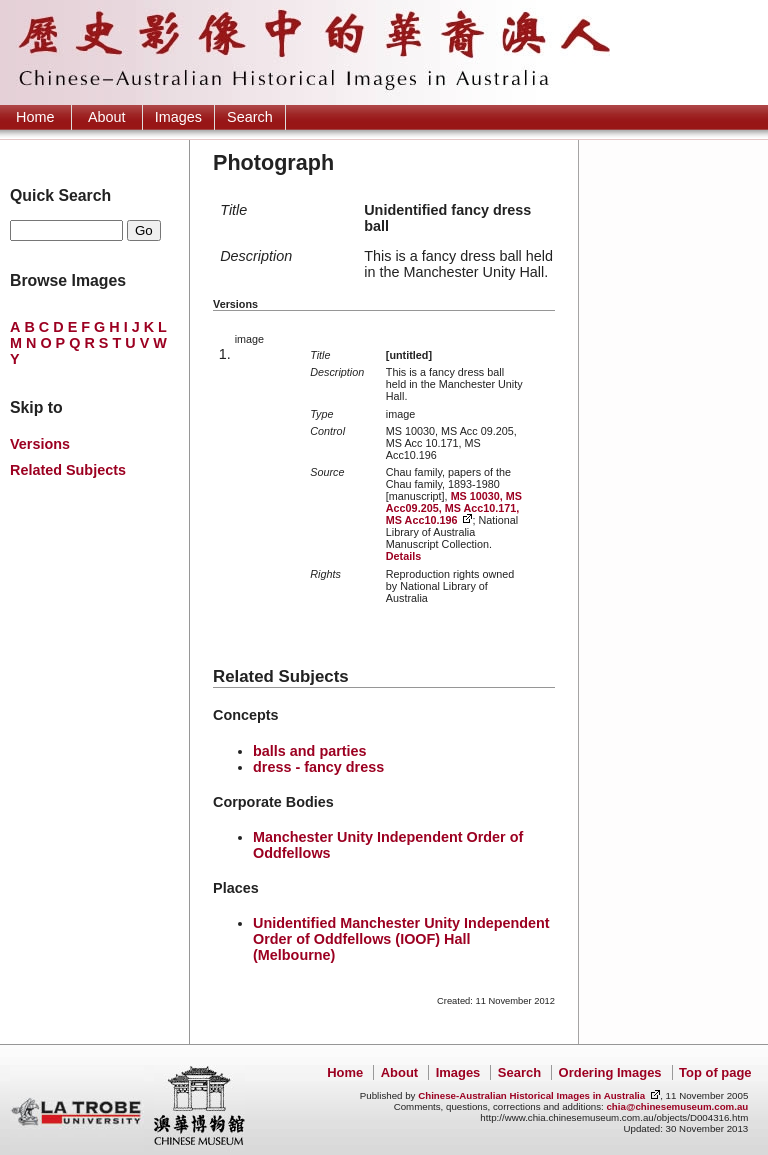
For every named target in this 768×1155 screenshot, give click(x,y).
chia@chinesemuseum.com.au (677, 1106)
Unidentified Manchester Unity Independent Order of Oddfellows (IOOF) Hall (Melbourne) (401, 939)
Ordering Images (610, 1072)
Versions (40, 444)
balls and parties (310, 751)
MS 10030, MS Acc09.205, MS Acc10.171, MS (454, 508)
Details (403, 556)
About (107, 117)
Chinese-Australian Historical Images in (531, 1095)
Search (250, 117)
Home (35, 117)
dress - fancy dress (318, 767)
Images (178, 117)
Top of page (715, 1072)
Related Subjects (68, 470)
